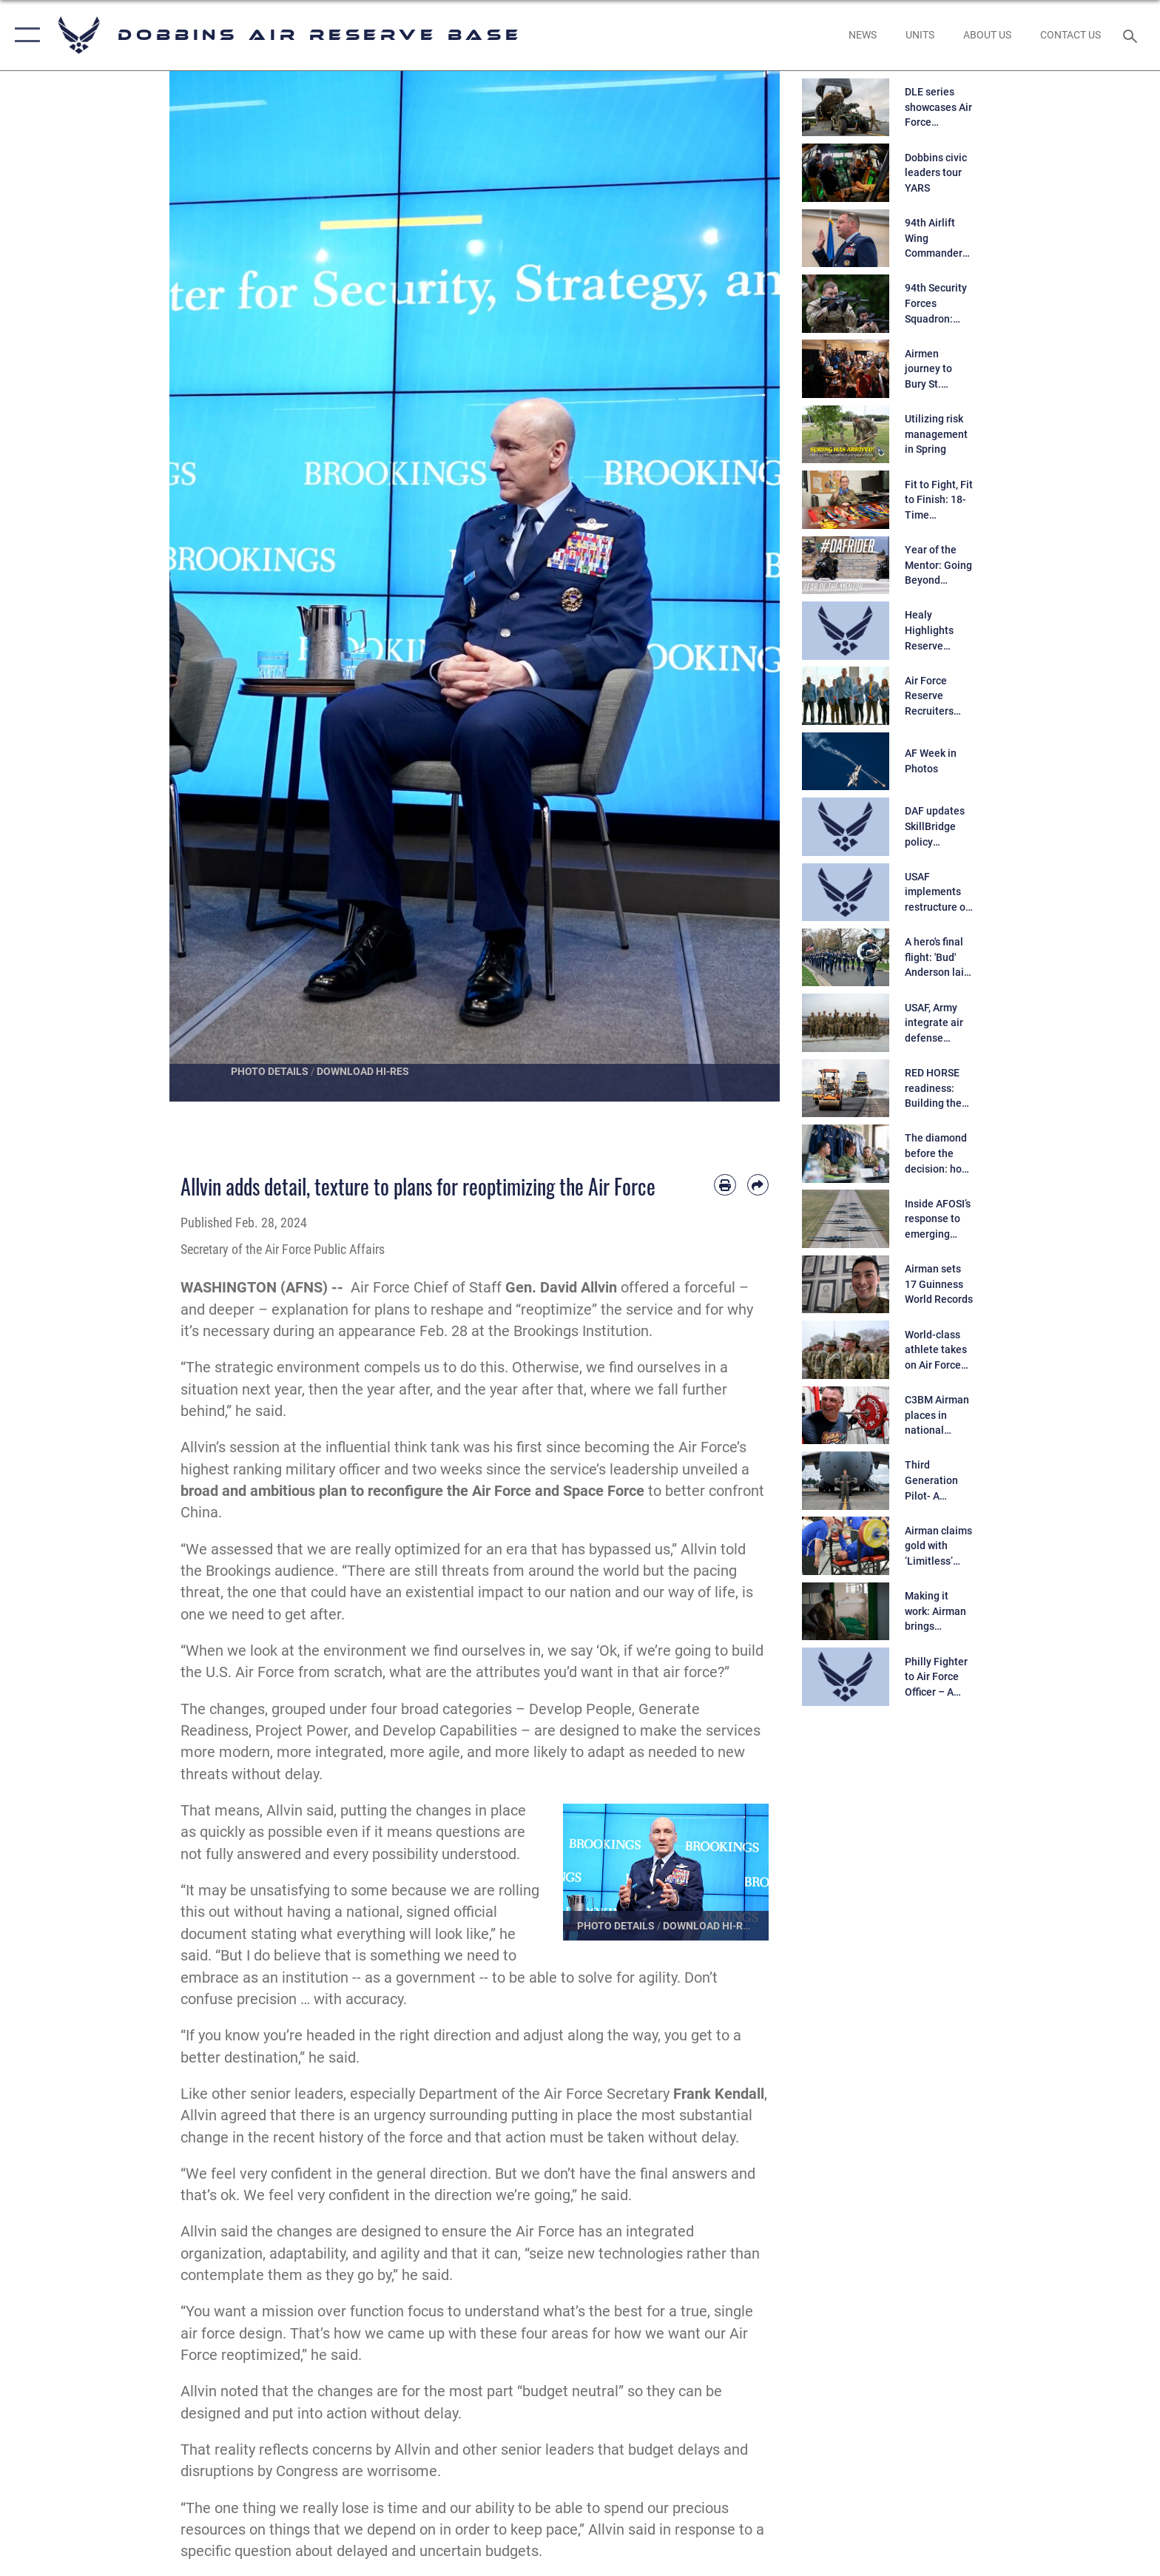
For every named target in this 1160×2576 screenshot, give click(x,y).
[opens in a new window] (862, 34)
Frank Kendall (718, 2094)
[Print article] (724, 1185)
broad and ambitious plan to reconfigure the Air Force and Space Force (412, 1491)
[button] (24, 35)
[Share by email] (758, 1185)
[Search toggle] (1132, 35)
